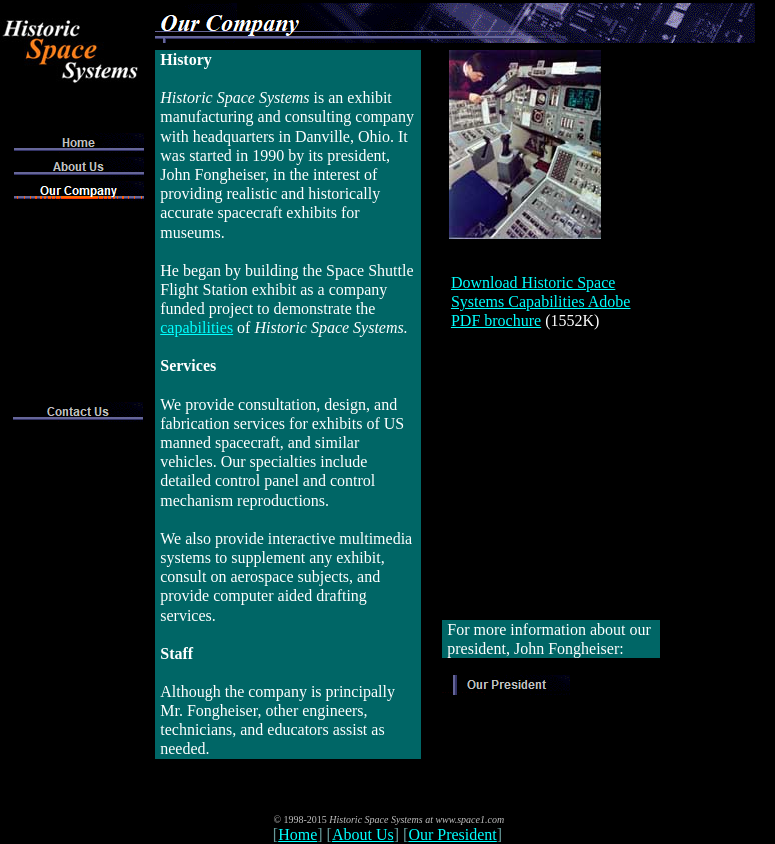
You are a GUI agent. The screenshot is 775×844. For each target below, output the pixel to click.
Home (297, 834)
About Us (363, 834)
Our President (452, 834)
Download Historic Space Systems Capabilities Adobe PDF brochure (541, 301)
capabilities (196, 327)
